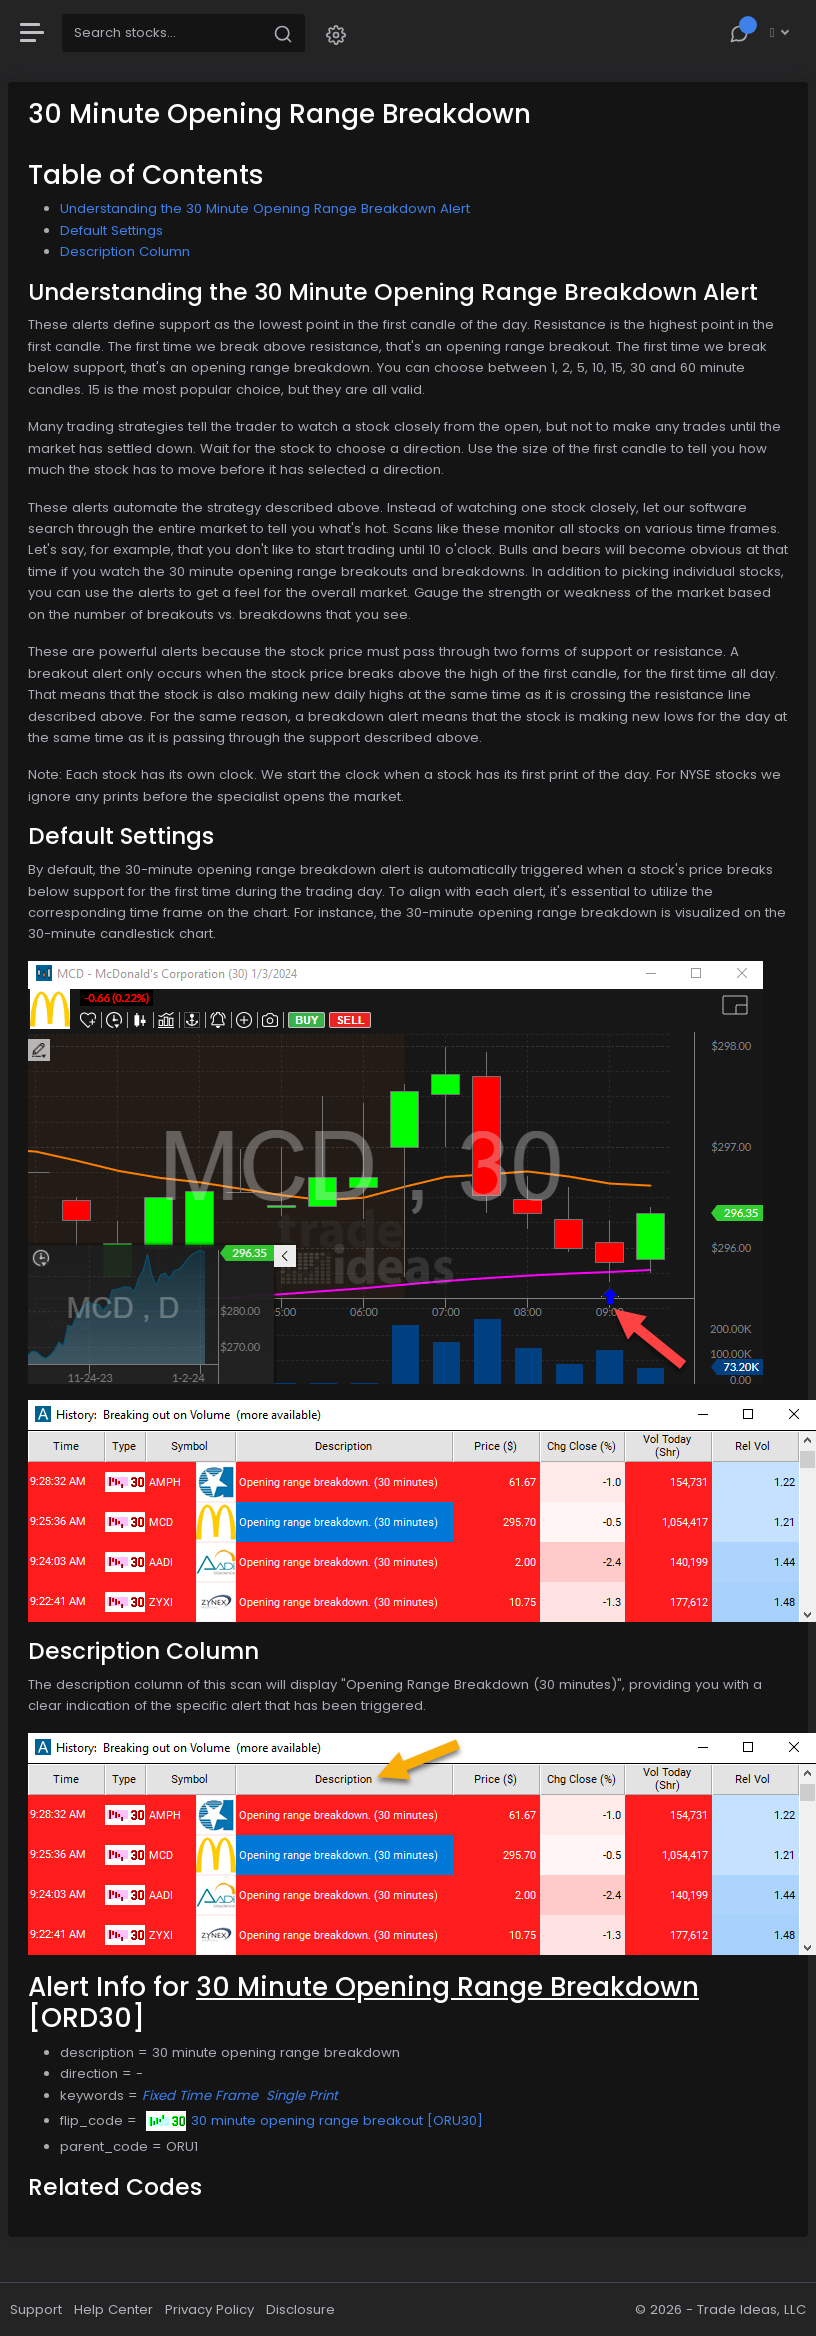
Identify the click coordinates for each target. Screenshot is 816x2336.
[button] (336, 33)
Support (36, 2309)
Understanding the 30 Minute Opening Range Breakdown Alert (265, 208)
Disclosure (300, 2309)
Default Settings (111, 230)
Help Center (113, 2309)
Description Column (125, 251)
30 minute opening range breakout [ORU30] (314, 2120)
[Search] (162, 33)
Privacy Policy (209, 2309)
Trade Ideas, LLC (751, 2309)
